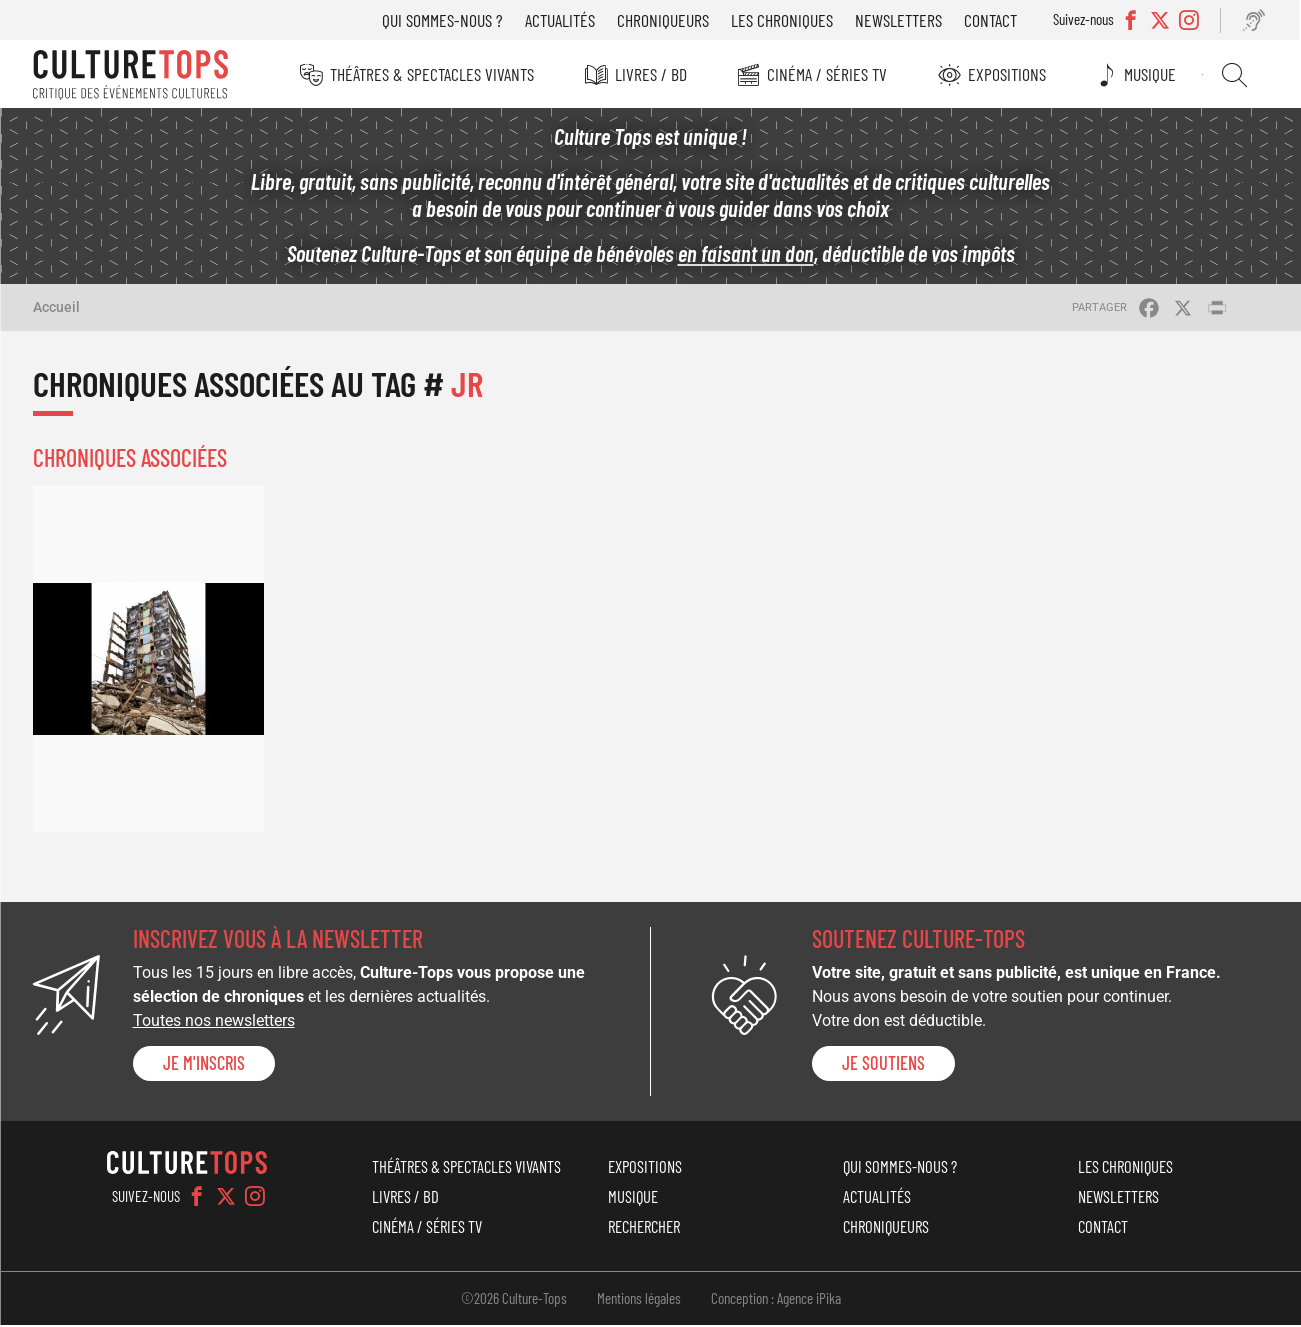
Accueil (56, 309)
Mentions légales (639, 1300)
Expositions (1008, 74)
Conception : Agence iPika (776, 1300)
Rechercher (1235, 75)
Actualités (562, 20)
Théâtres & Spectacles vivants (432, 74)
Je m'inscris (204, 1065)
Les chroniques (784, 20)
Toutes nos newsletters (214, 1022)
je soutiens (883, 1065)
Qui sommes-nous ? (444, 20)
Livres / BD (651, 74)
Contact (992, 20)
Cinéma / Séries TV (828, 74)
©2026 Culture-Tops (514, 1300)
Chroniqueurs (665, 20)
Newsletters (900, 20)
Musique (1152, 74)
